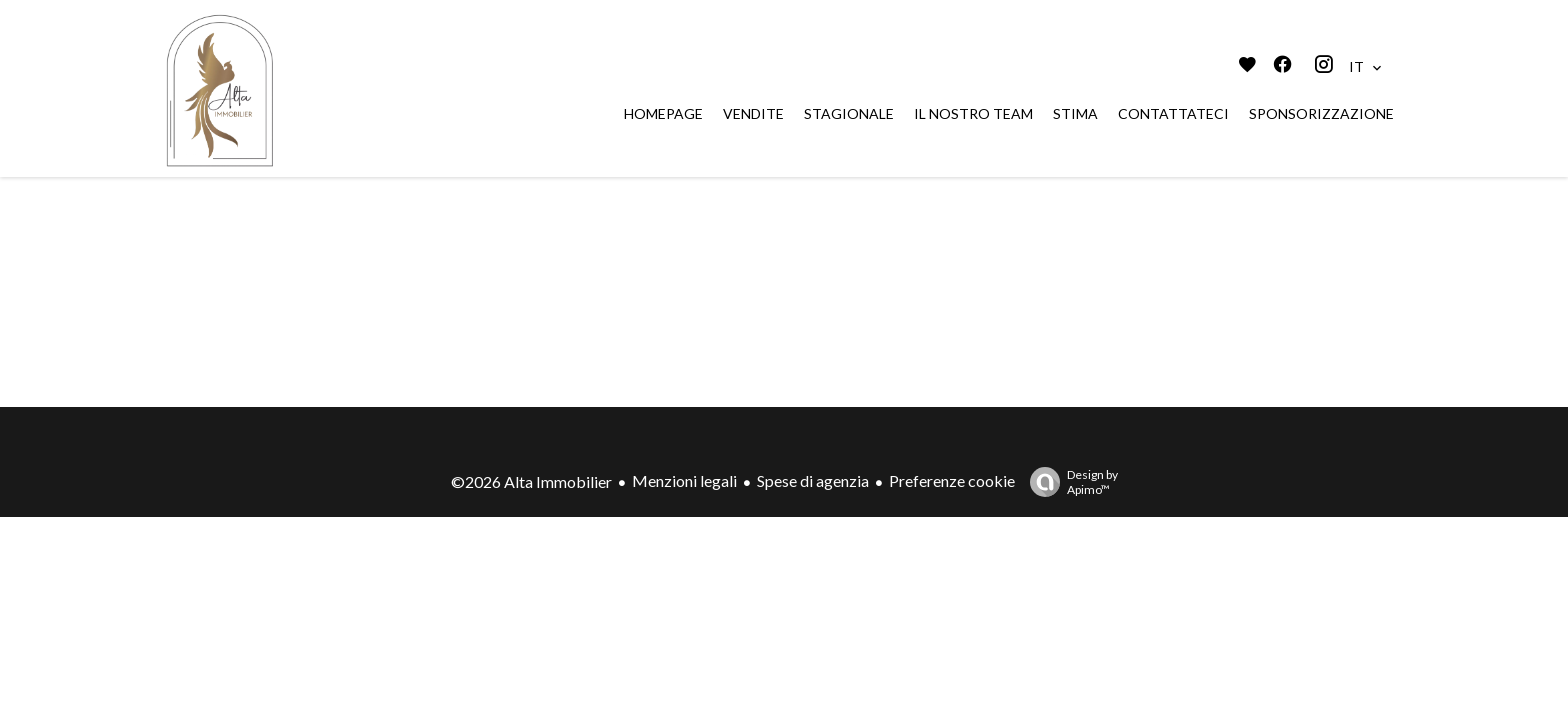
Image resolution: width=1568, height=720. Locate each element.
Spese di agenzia (813, 480)
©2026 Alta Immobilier (531, 481)
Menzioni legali (684, 480)
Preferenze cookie (952, 480)
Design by (1069, 482)
